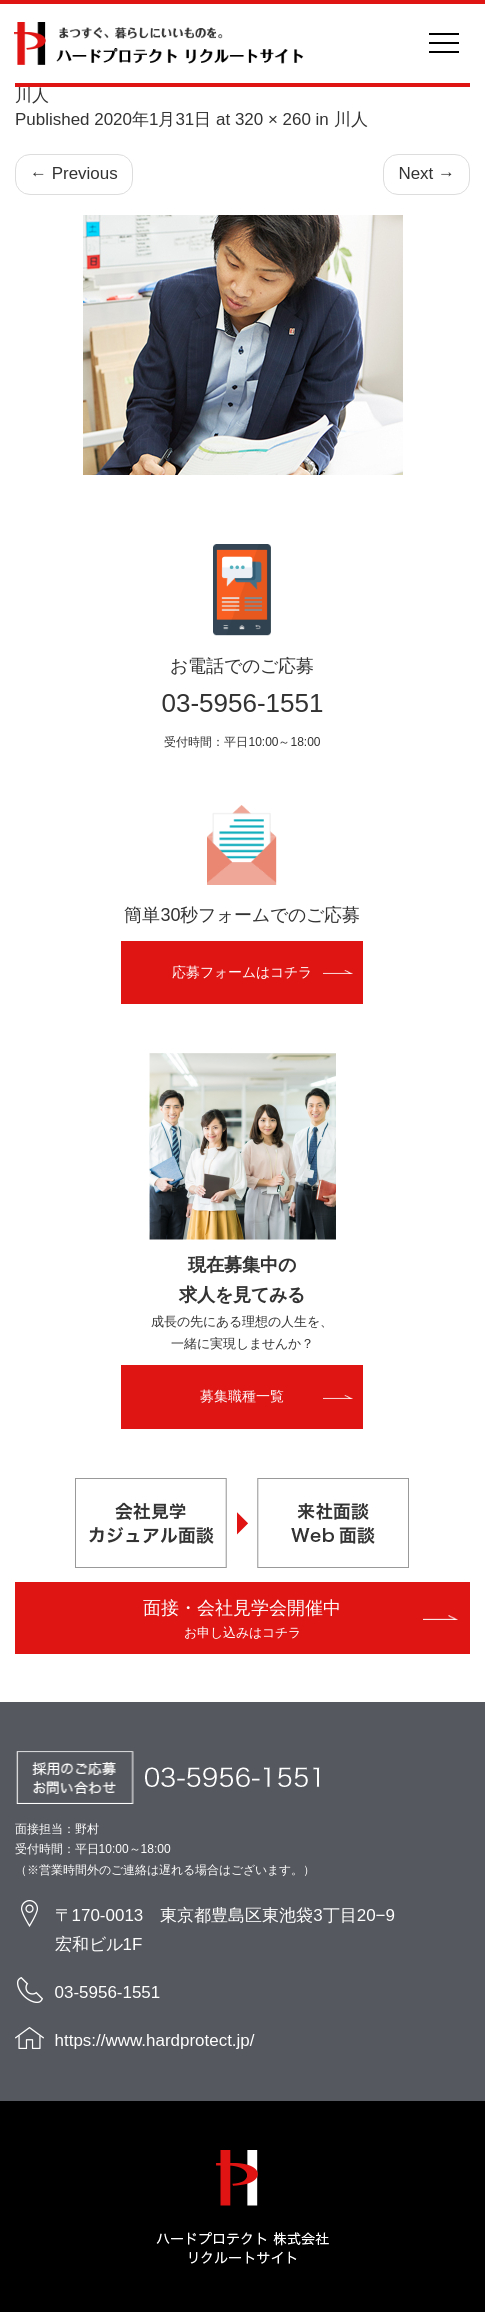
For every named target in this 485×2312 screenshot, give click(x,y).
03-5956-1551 (243, 703)
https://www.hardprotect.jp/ (155, 2040)
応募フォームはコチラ (242, 972)
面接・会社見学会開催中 (242, 1619)
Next (426, 174)
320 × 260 (273, 119)
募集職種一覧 (242, 1396)
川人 (351, 119)
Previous (74, 174)
